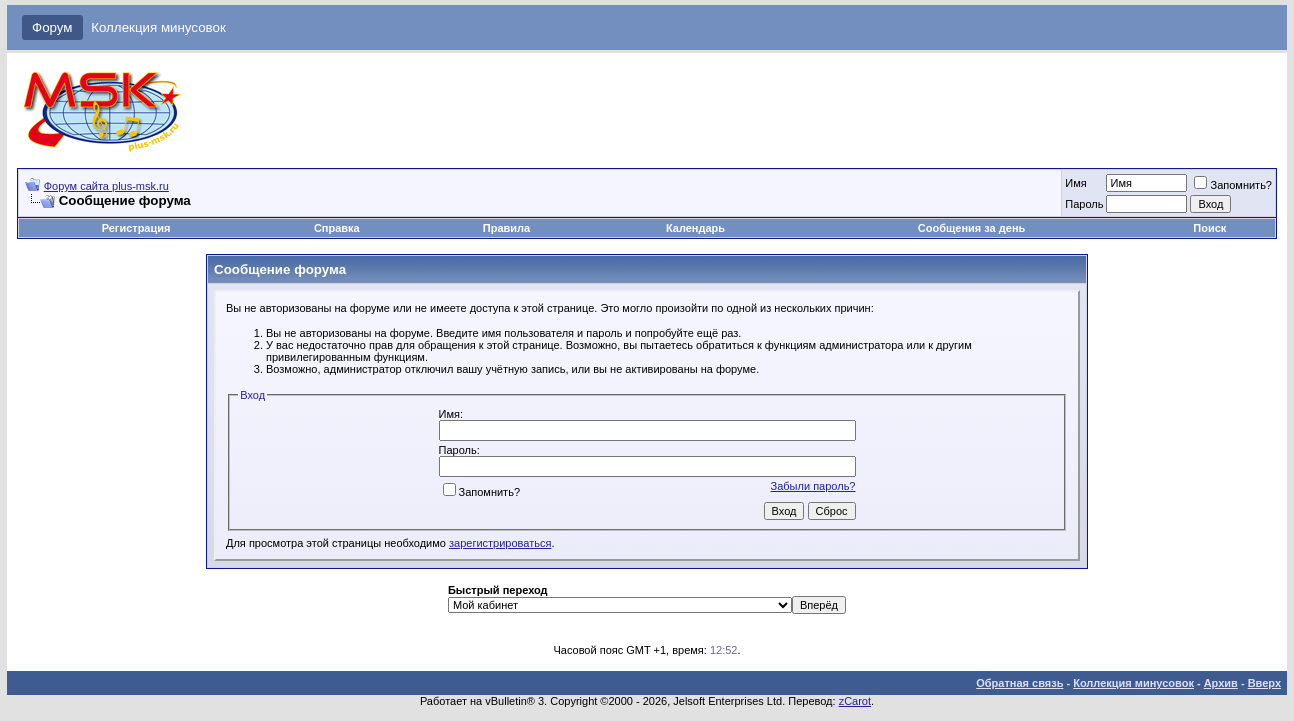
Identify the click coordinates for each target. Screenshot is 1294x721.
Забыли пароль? (813, 486)
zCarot (855, 701)
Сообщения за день (971, 228)
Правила (506, 228)
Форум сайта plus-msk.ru (106, 186)
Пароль (1084, 204)
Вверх (1264, 683)
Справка (337, 228)
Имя (1075, 183)
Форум (52, 27)
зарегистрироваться (500, 543)
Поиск (1209, 228)
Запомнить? (1233, 185)
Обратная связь (1019, 683)
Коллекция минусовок (158, 27)
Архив (1221, 683)
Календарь (695, 228)
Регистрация (136, 228)
